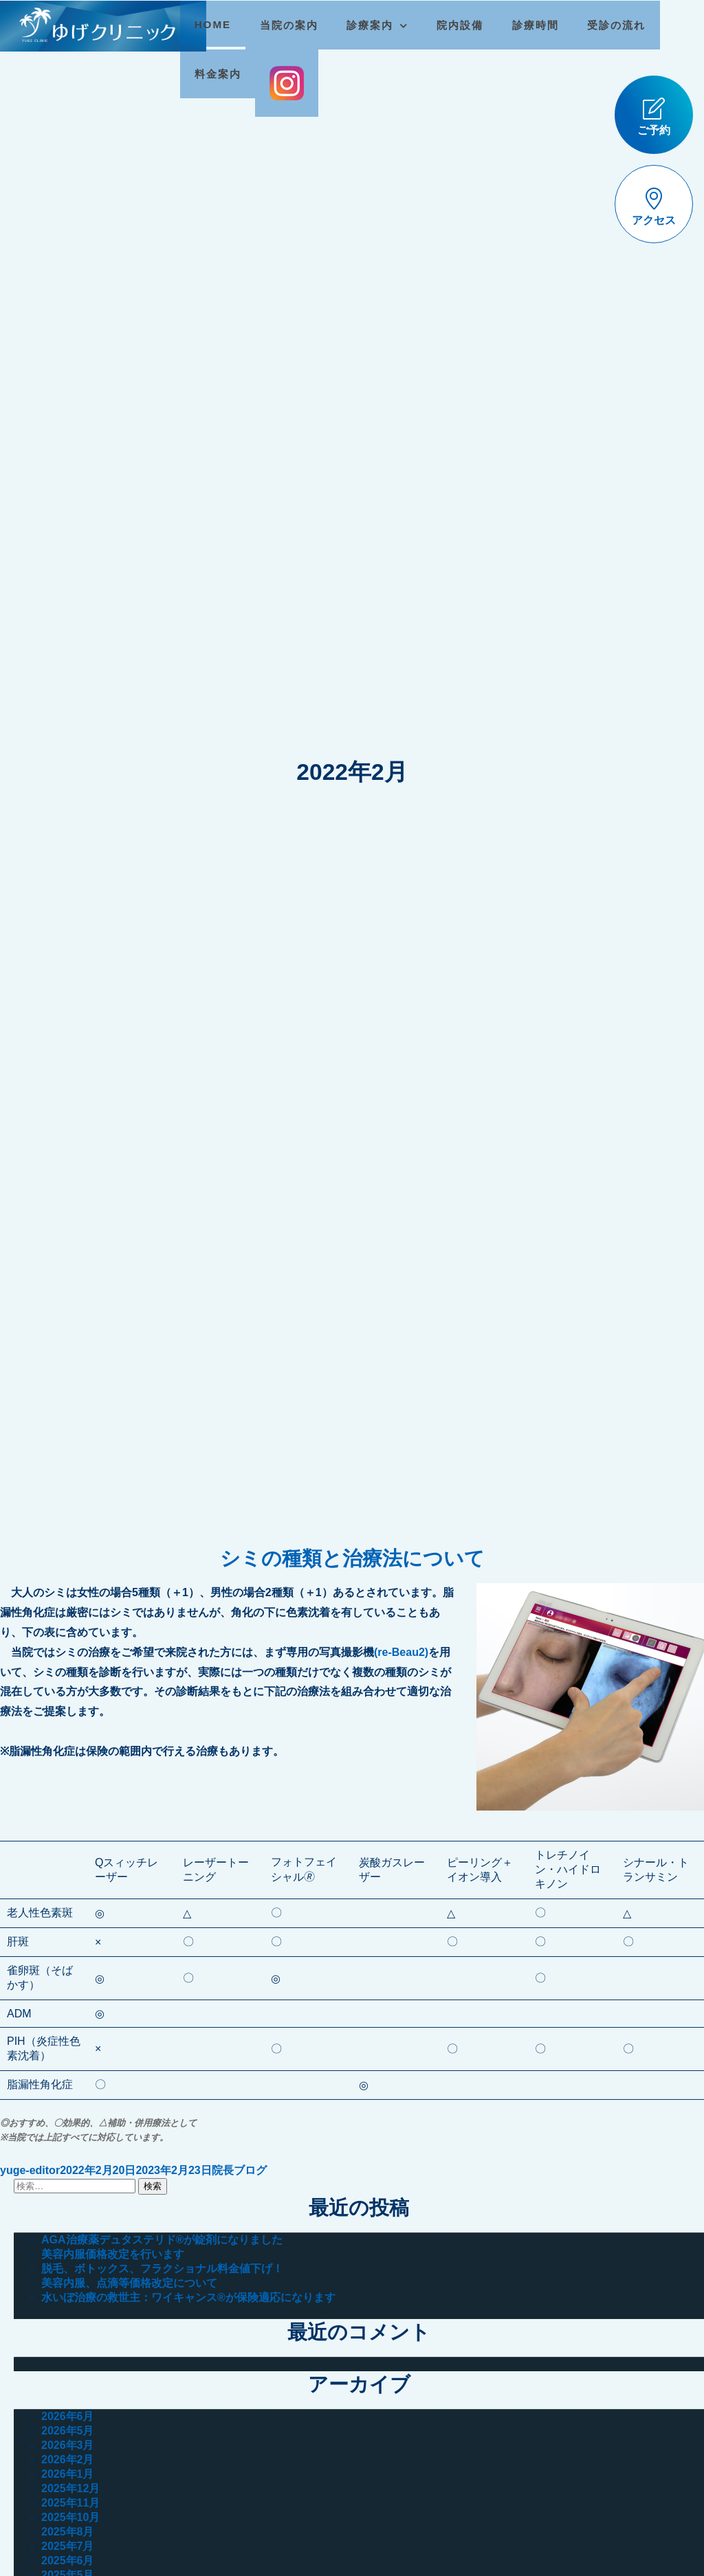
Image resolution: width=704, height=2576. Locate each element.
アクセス (653, 207)
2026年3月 (67, 2445)
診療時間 (538, 25)
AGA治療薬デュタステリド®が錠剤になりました (162, 2239)
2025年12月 (70, 2488)
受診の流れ (619, 25)
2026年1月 (67, 2474)
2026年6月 (67, 2416)
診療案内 (373, 25)
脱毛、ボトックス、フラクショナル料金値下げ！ (162, 2268)
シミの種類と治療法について (352, 1558)
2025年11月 (70, 2503)
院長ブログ (239, 2170)
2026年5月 (67, 2431)
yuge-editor (30, 2170)
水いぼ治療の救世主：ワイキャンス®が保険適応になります (188, 2297)
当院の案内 (292, 25)
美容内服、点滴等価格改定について (129, 2283)
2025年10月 (70, 2517)
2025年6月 (67, 2560)
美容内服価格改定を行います (112, 2254)
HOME (215, 24)
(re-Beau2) (401, 1652)
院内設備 (462, 25)
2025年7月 (67, 2546)
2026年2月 (67, 2459)
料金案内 (220, 74)
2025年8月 (67, 2532)
